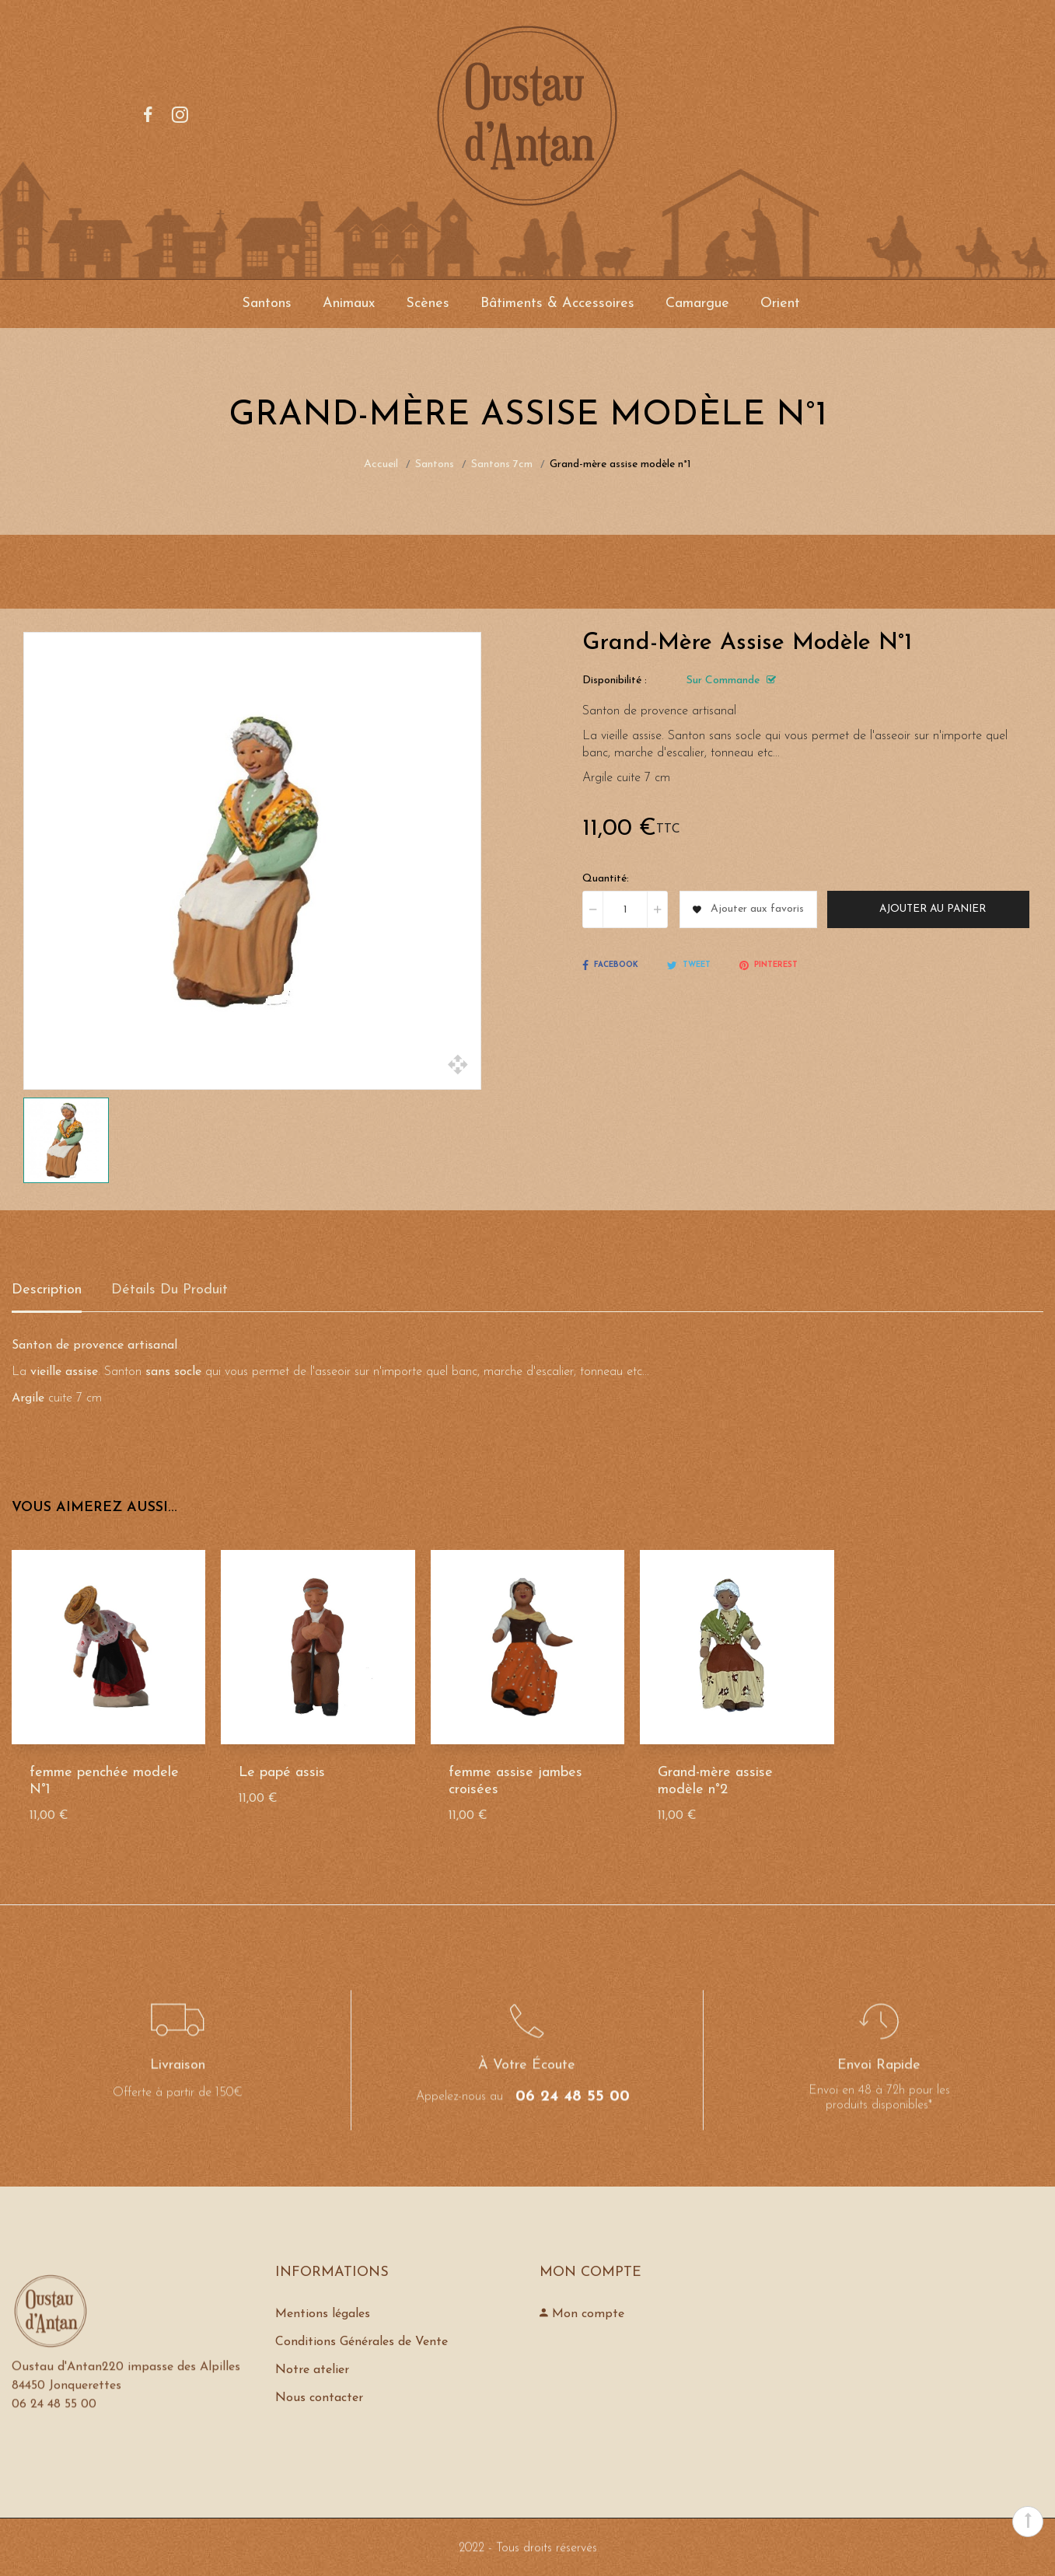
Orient (780, 303)
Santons (267, 303)
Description (47, 1290)
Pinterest (768, 965)
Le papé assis (282, 1772)
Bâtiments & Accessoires (557, 303)
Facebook (610, 965)
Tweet (689, 965)
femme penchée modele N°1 (104, 1781)
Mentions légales (322, 2314)
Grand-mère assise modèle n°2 (715, 1781)
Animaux (349, 303)
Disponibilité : (614, 680)
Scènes (427, 303)
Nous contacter (319, 2398)
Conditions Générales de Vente (361, 2342)
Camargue (697, 303)
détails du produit (169, 1290)
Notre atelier (312, 2370)
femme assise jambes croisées (515, 1781)
